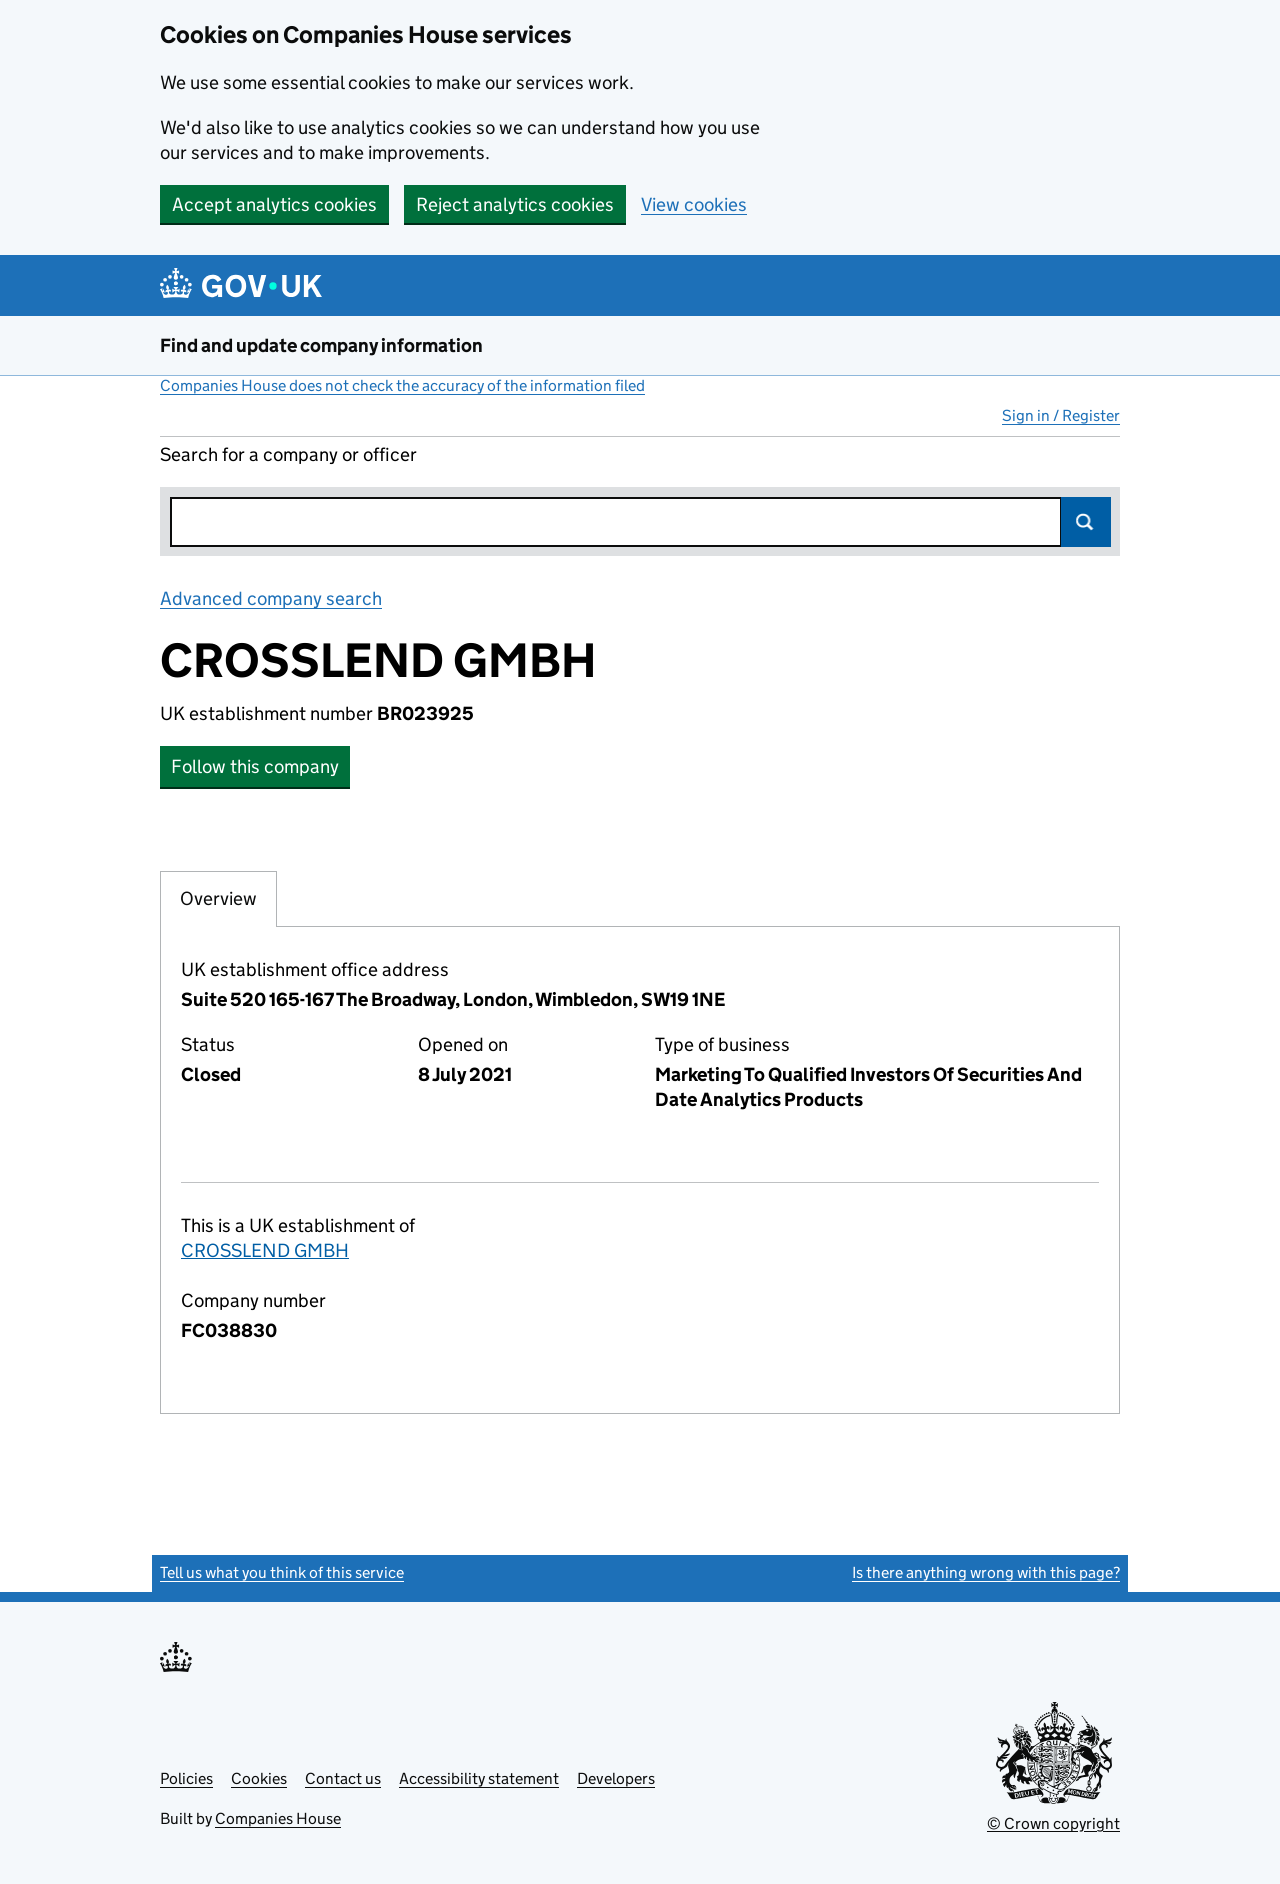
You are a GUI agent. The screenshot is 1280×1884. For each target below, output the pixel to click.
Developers (616, 1778)
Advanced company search (271, 598)
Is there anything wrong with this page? (986, 1572)
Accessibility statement (479, 1778)
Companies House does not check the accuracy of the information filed (402, 385)
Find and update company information (321, 345)
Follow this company (255, 766)
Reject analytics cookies (515, 204)
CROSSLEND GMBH (265, 1250)
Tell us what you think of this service (282, 1572)
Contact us (343, 1778)
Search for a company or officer (288, 454)
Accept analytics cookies (274, 204)
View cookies (694, 204)
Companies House (278, 1818)
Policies (186, 1778)
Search (1086, 522)
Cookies (259, 1778)
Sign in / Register (1061, 415)
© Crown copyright (1053, 1823)
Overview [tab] (218, 898)
